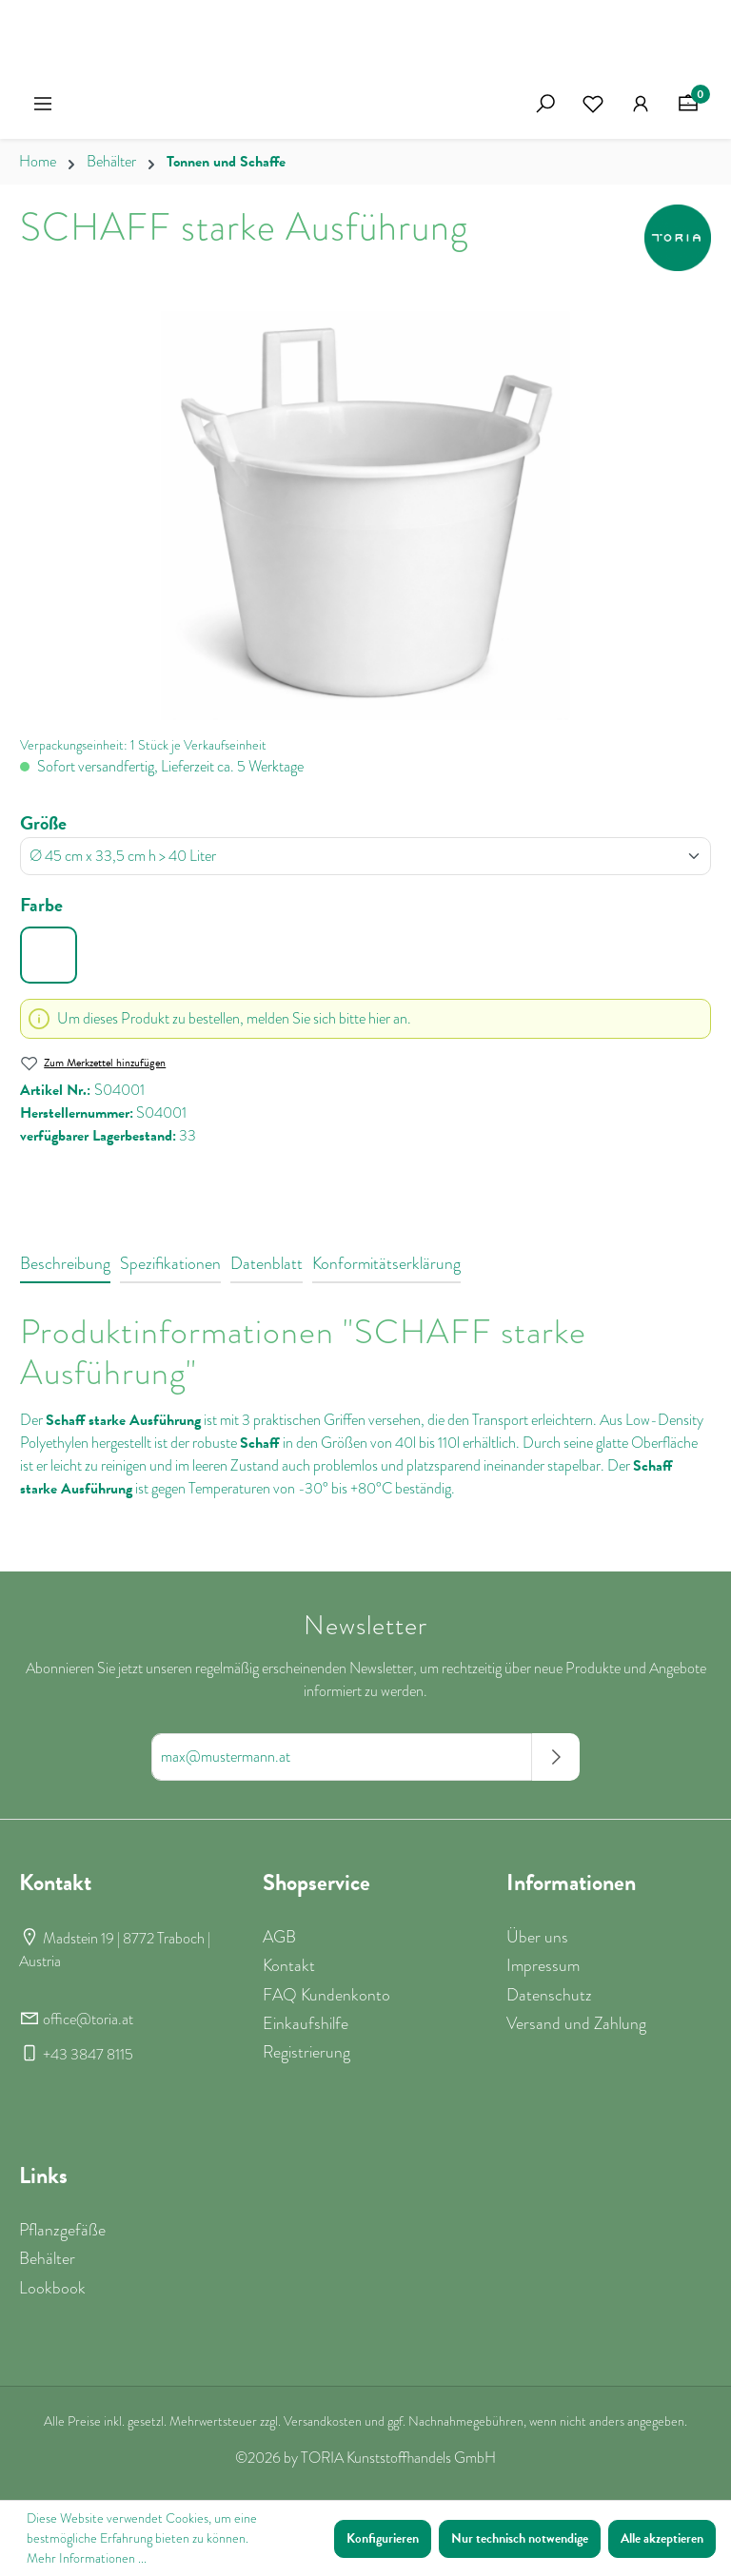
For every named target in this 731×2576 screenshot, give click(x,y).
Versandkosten (323, 2421)
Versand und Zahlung (576, 2023)
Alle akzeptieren (662, 2538)
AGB (279, 1936)
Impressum (543, 1965)
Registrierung (306, 2051)
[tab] (65, 1264)
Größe (43, 823)
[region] (365, 515)
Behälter (47, 2258)
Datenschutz (549, 1994)
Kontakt (289, 1965)
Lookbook (52, 2287)
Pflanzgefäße (62, 2229)
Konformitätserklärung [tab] (386, 1263)
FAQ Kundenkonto (326, 1994)
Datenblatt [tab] (266, 1263)
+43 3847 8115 (88, 2054)
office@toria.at (88, 2019)
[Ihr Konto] (640, 104)
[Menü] (43, 104)
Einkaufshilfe (305, 2023)
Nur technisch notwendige (519, 2538)
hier (379, 1018)
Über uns (537, 1936)
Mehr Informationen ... (87, 2558)
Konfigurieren (382, 2538)
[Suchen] (545, 104)
